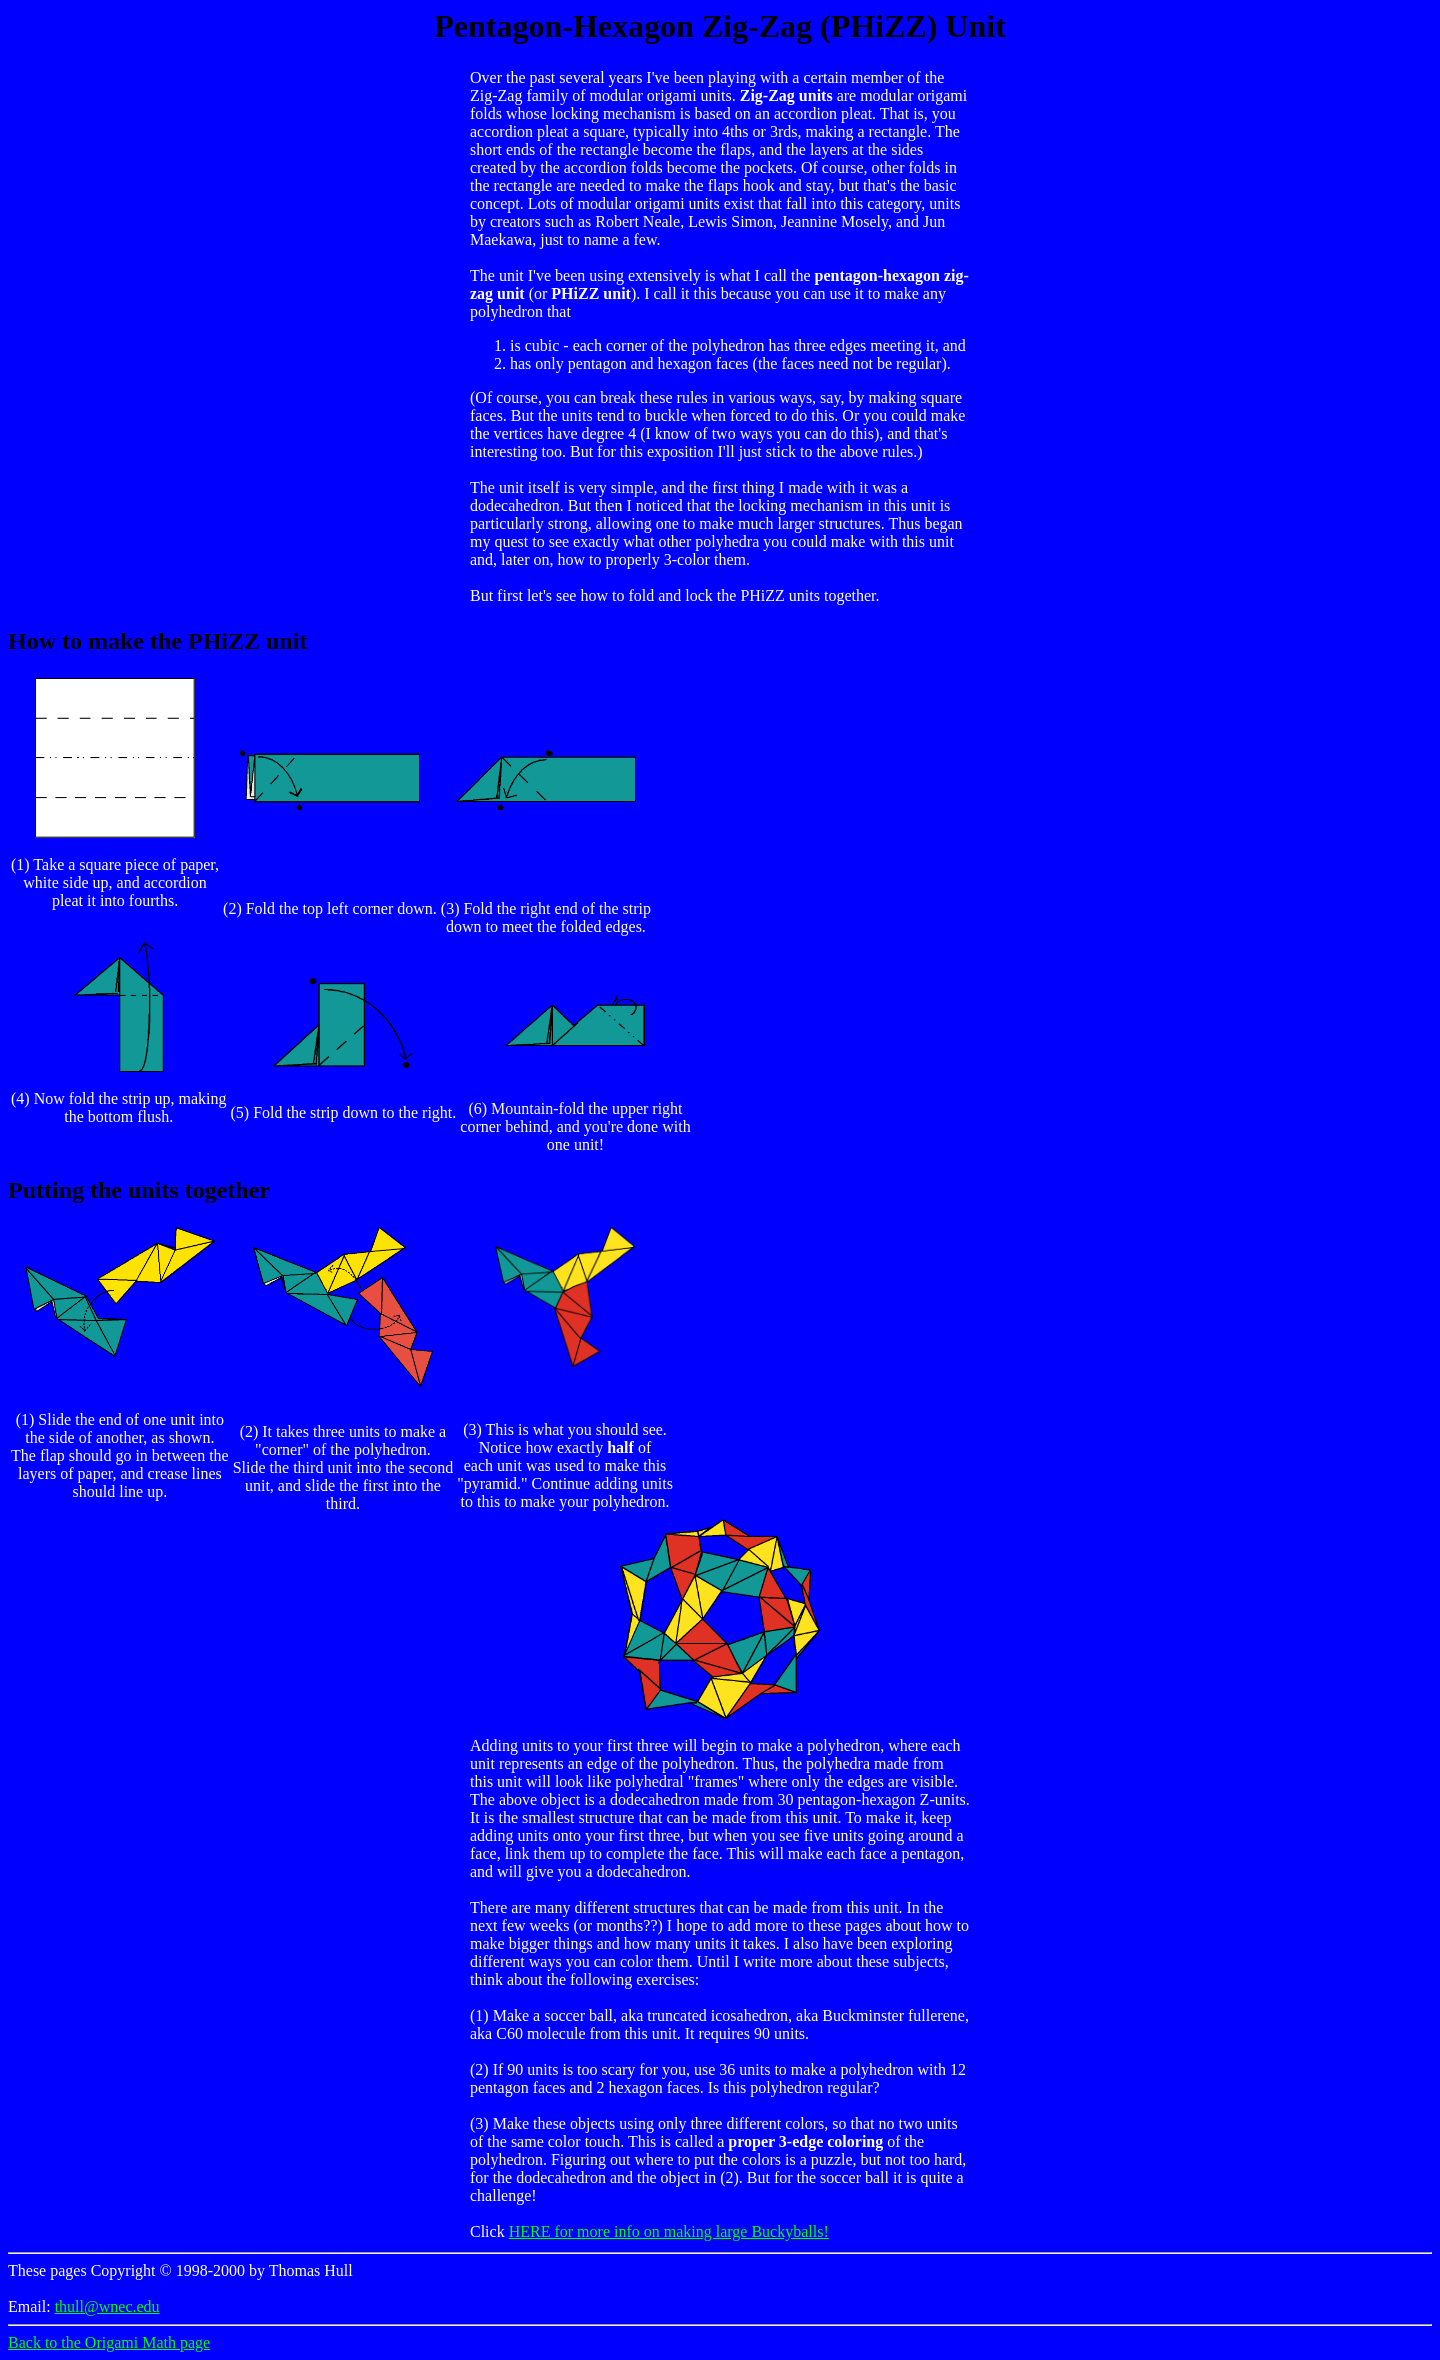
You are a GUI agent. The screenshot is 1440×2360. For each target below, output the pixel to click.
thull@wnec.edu (107, 2306)
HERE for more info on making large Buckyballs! (669, 2231)
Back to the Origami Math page (109, 2342)
